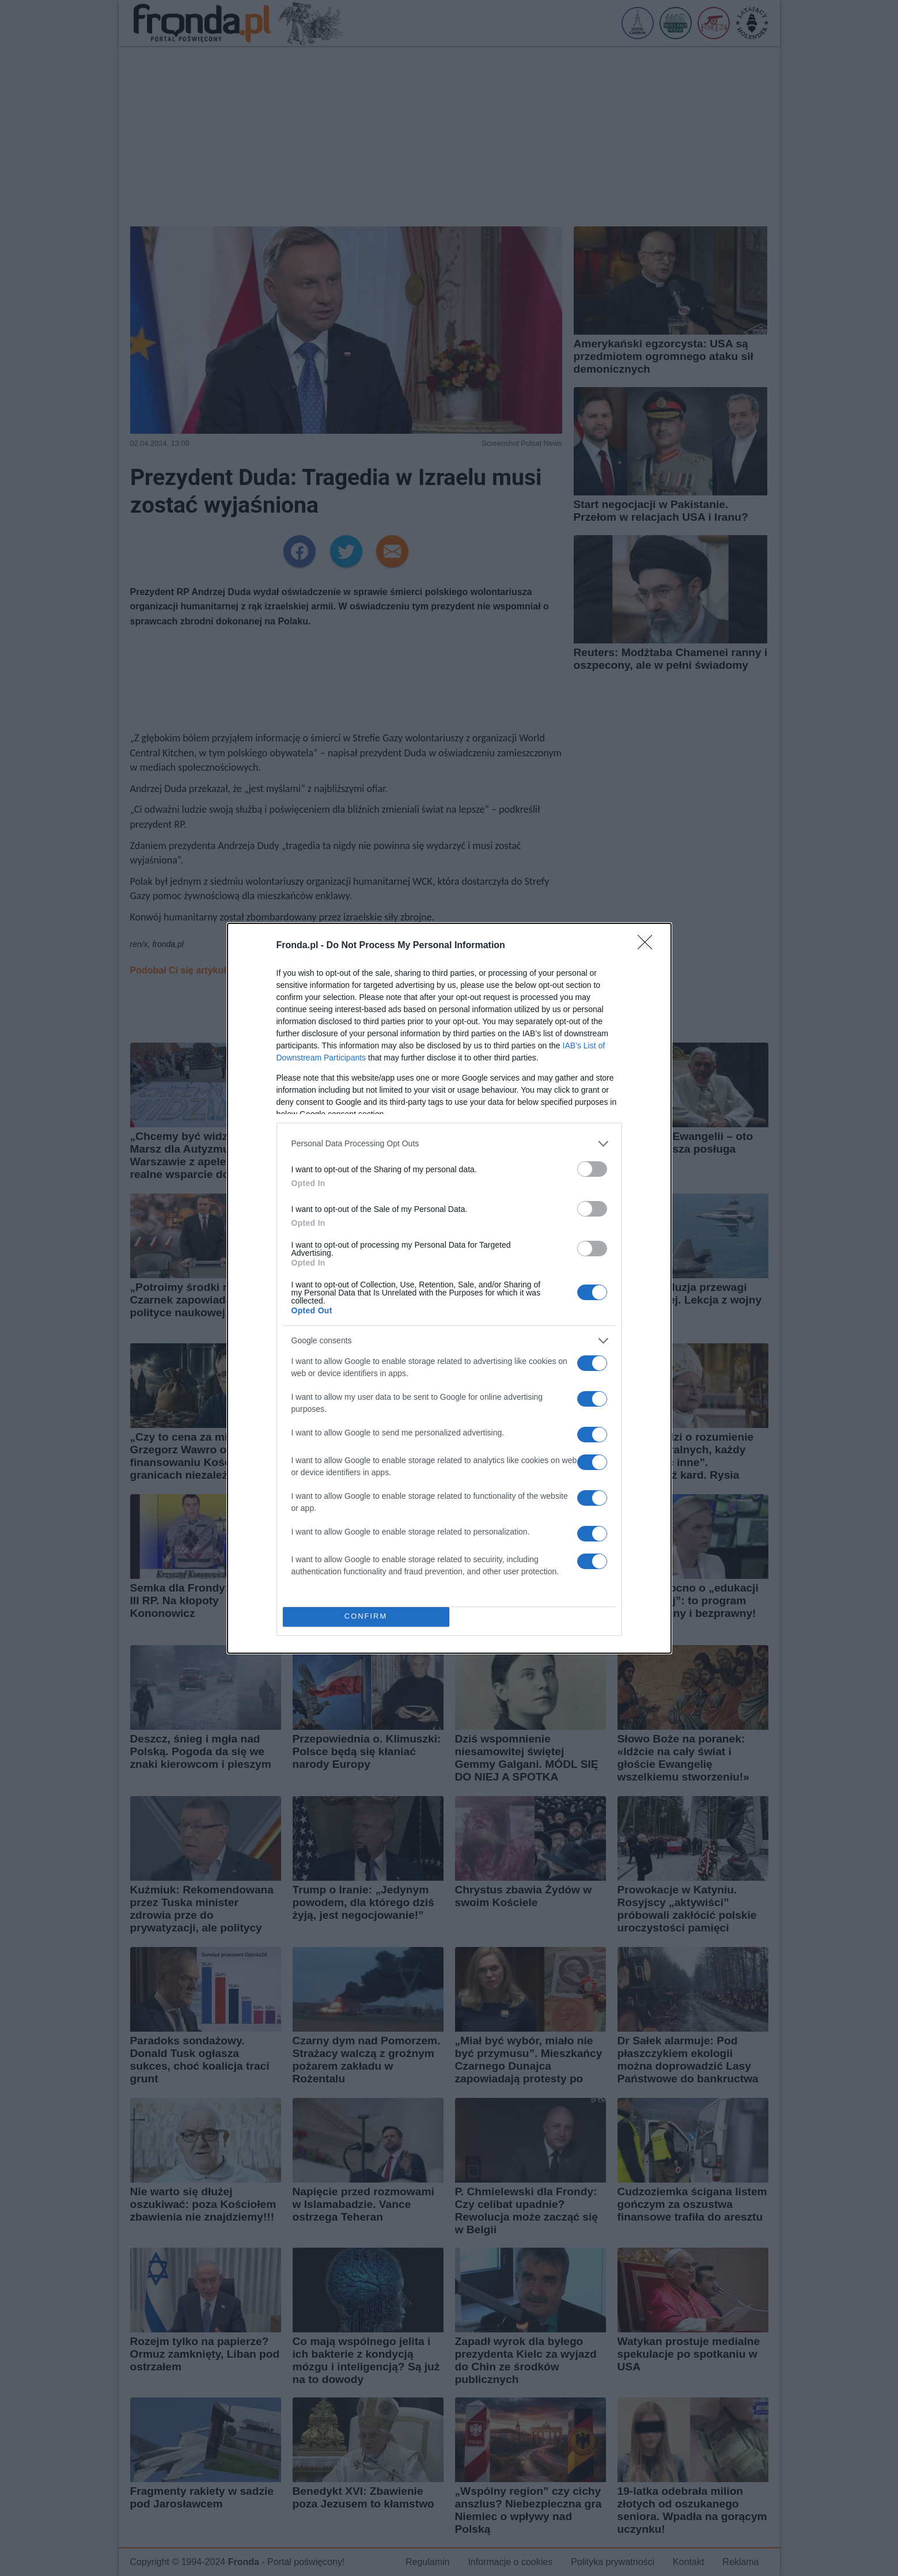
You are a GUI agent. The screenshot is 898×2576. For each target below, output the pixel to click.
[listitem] (449, 1144)
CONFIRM (366, 1616)
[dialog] (449, 1288)
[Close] (649, 946)
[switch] (592, 1169)
